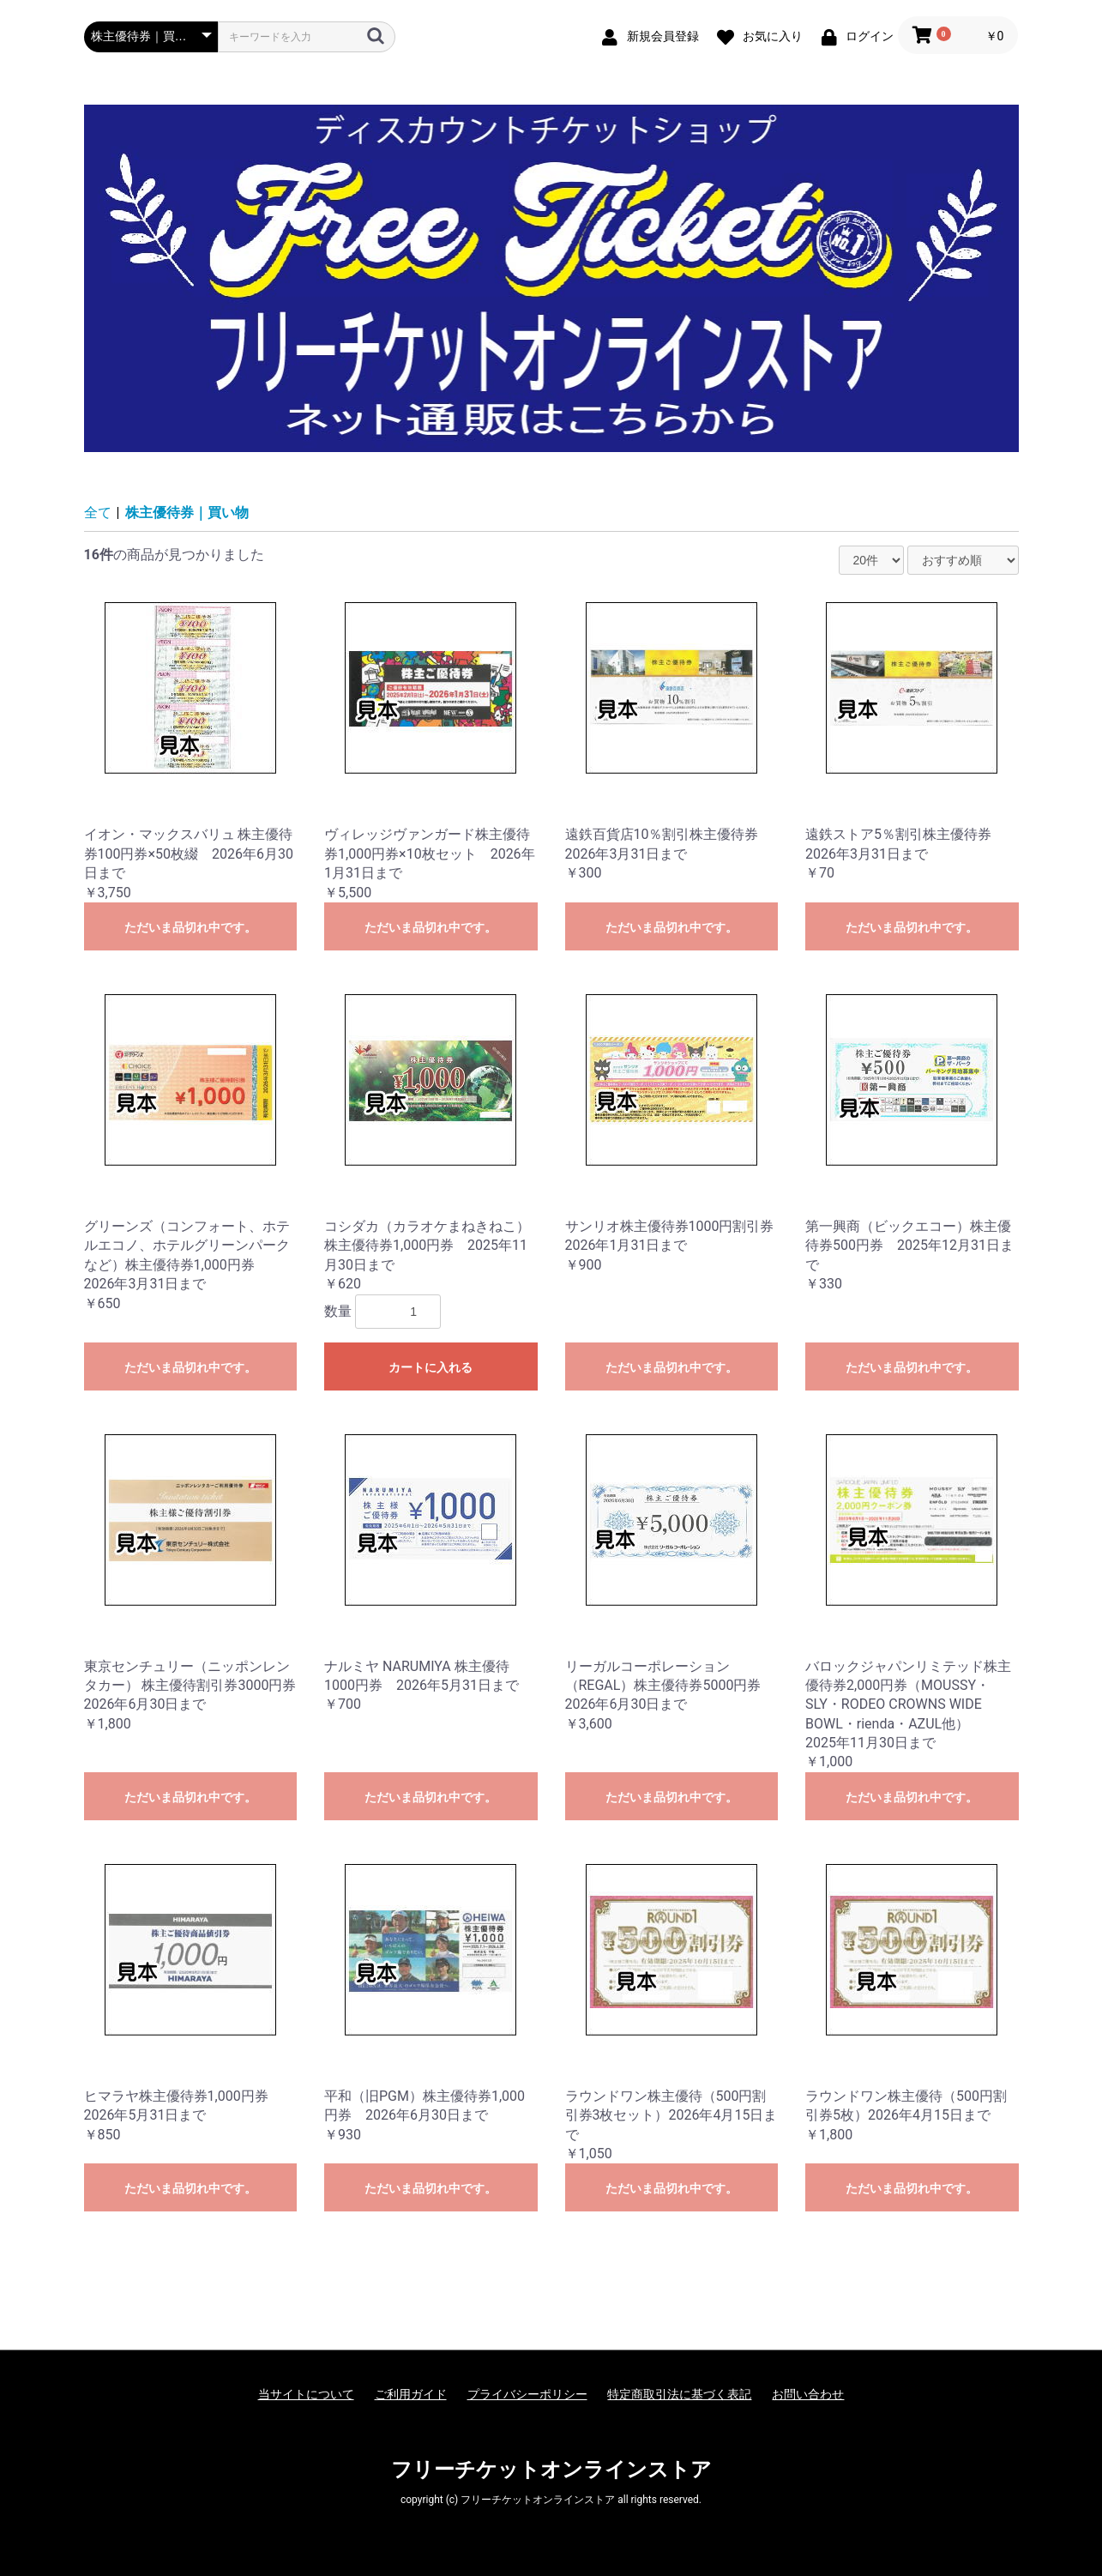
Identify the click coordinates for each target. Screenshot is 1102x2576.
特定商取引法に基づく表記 (679, 2394)
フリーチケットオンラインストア (551, 2470)
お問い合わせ (808, 2394)
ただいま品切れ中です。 (190, 927)
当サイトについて (306, 2394)
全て (97, 512)
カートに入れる (430, 1367)
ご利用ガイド (411, 2394)
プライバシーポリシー (527, 2394)
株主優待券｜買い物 (187, 512)
